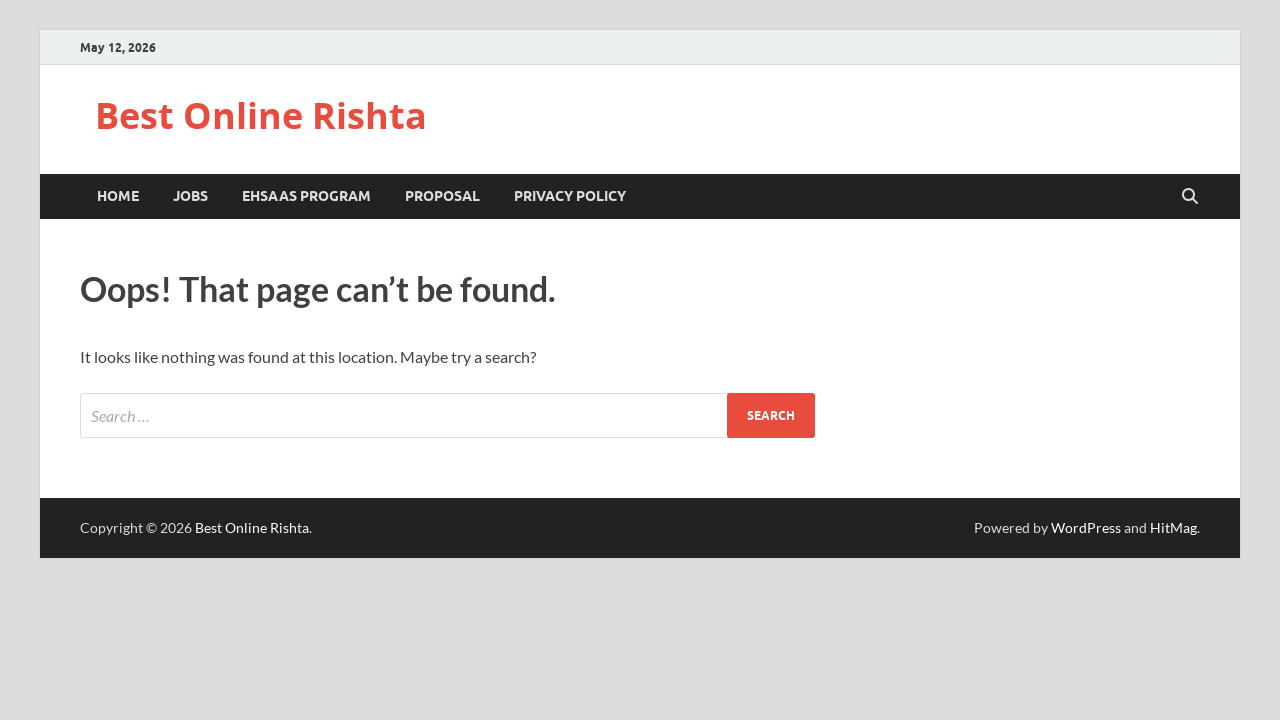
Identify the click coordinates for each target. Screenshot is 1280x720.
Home (118, 196)
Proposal (442, 196)
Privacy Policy (570, 196)
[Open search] (1190, 197)
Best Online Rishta (261, 115)
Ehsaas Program (306, 196)
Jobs (190, 196)
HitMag (1173, 527)
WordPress (1086, 527)
